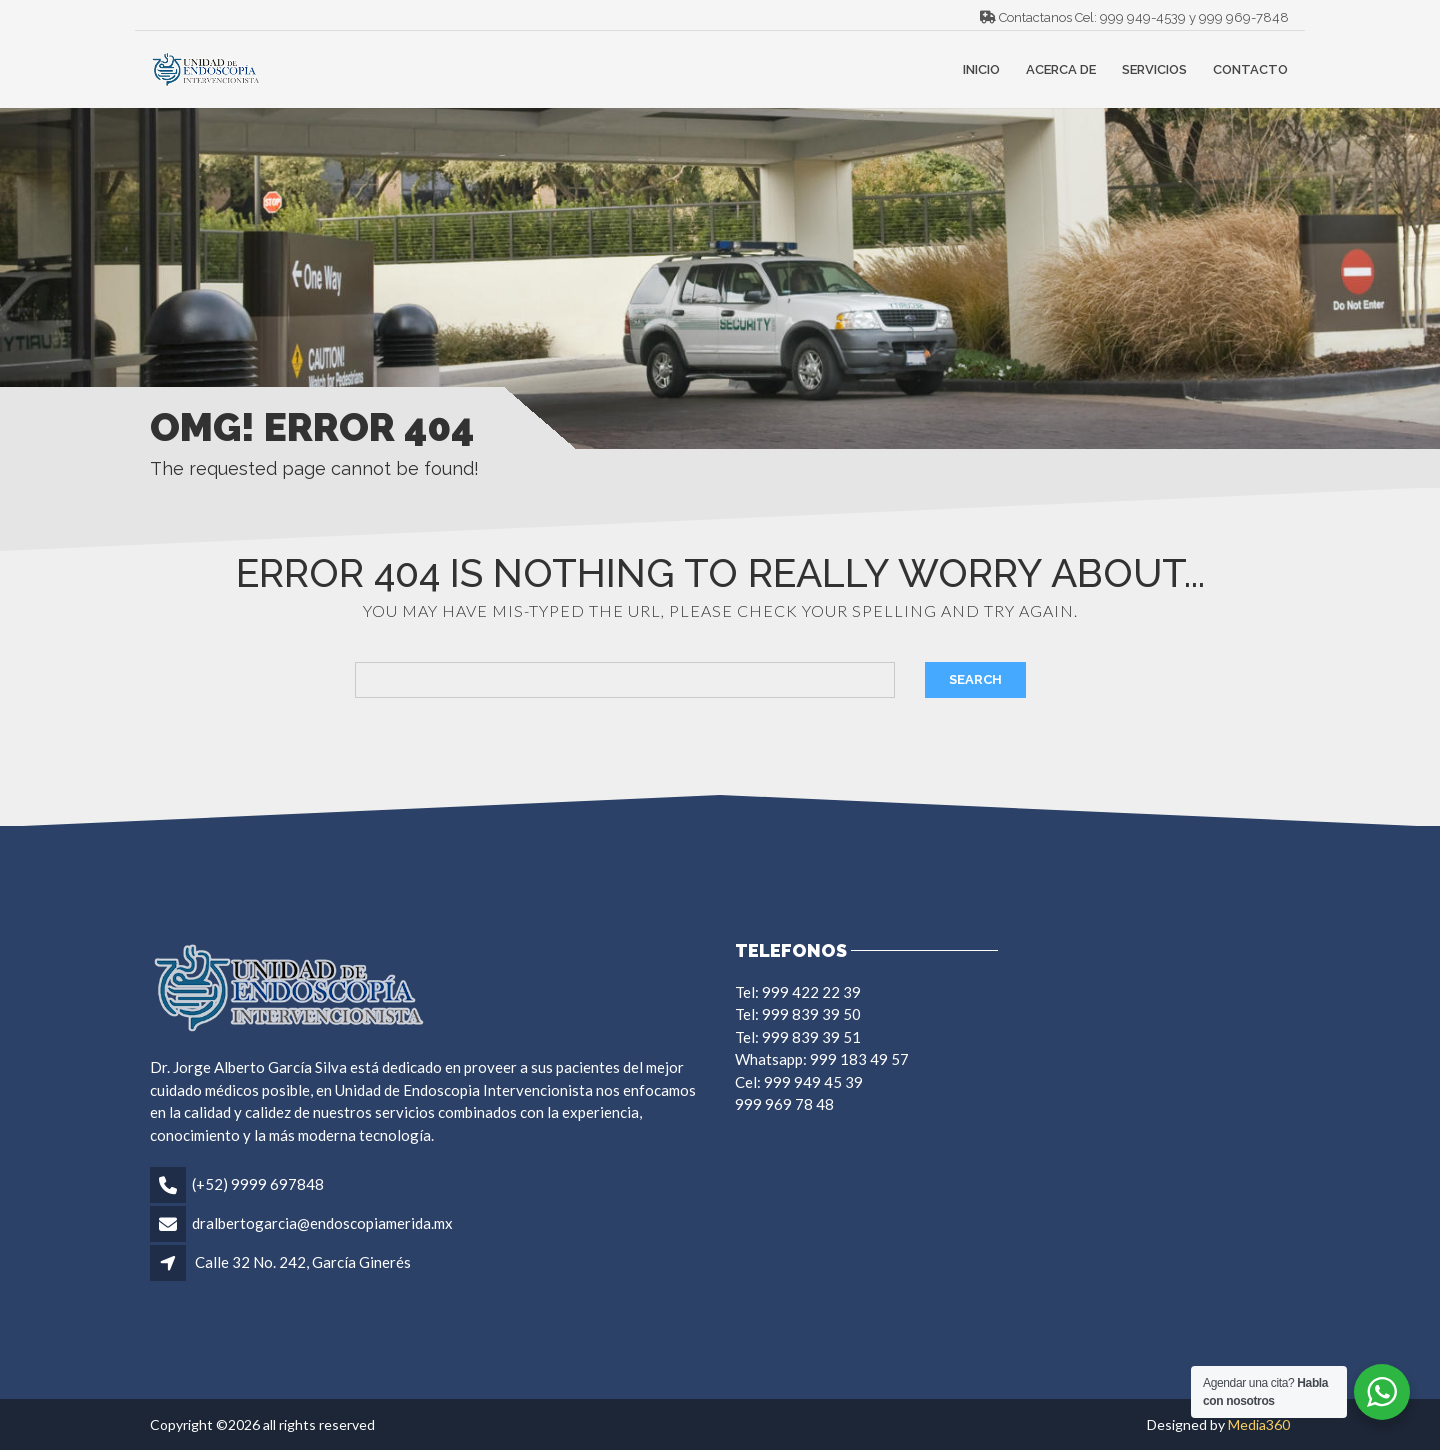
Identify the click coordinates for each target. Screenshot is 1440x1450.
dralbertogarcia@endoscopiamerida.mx (322, 1223)
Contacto (1250, 69)
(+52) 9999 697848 (258, 1184)
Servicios (1154, 69)
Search (975, 679)
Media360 (1259, 1424)
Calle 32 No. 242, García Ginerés (303, 1262)
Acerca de (1061, 69)
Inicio (981, 69)
